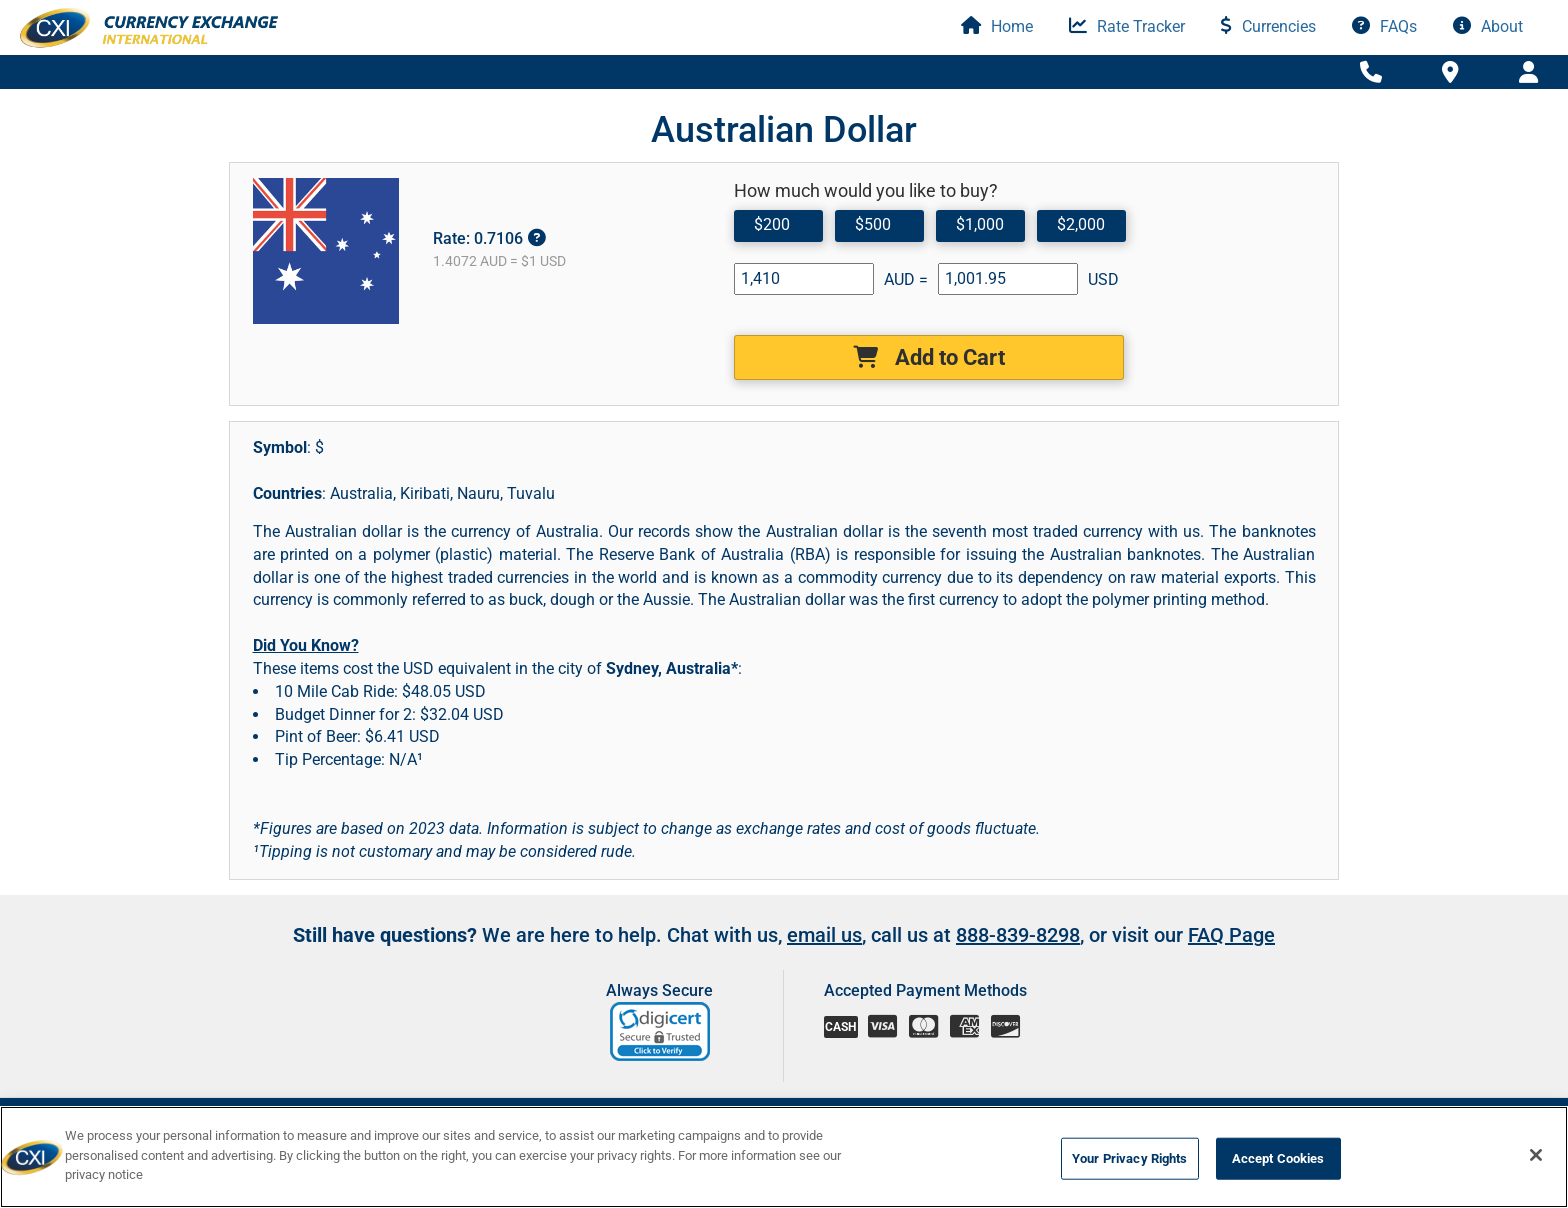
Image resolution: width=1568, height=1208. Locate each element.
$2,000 (1081, 224)
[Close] (1536, 1155)
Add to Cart (929, 357)
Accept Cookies (1278, 1158)
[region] (784, 1157)
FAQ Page (1231, 935)
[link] (661, 1031)
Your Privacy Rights (1129, 1158)
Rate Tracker (1127, 26)
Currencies (1268, 26)
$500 (873, 224)
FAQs (1384, 26)
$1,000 (980, 224)
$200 (772, 224)
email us (824, 935)
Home (997, 26)
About (1488, 26)
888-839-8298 (1018, 935)
